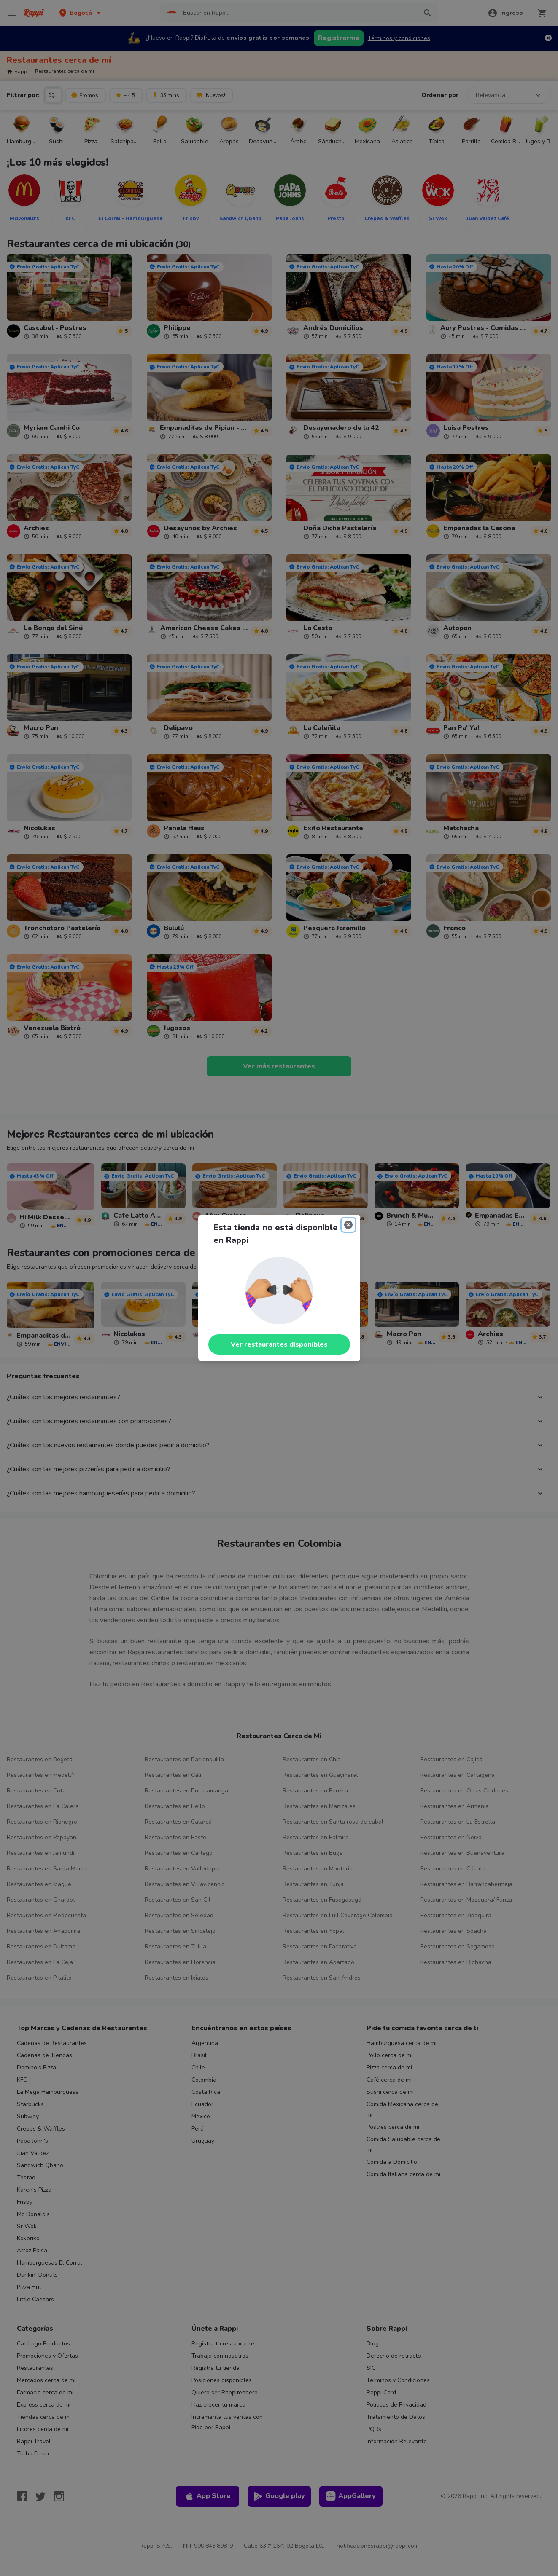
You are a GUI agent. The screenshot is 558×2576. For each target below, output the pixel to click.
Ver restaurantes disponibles (279, 1344)
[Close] (348, 1225)
